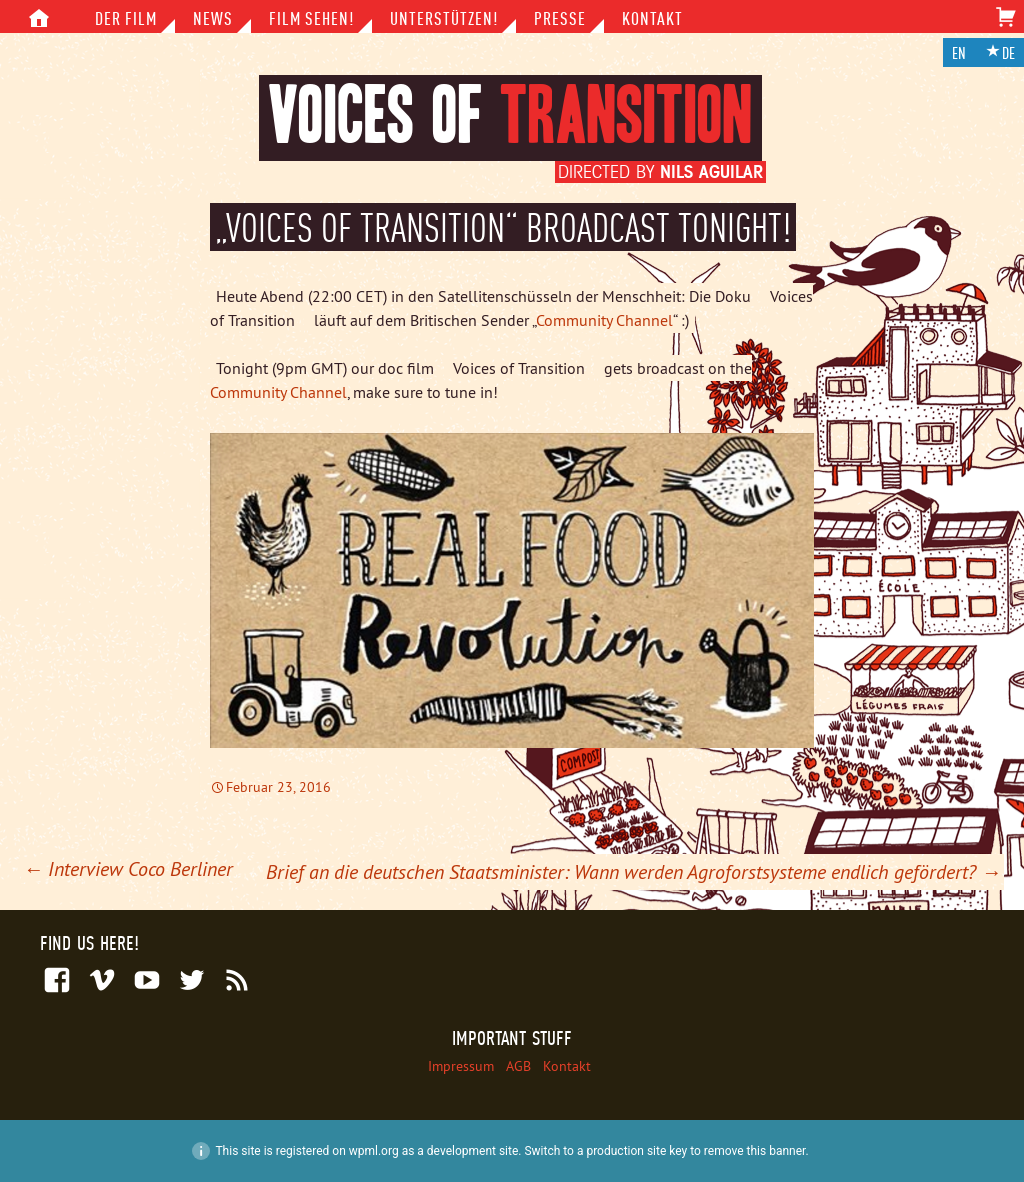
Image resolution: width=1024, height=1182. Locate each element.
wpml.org (374, 1151)
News (213, 18)
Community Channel (604, 320)
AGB (518, 1066)
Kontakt (652, 18)
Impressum (461, 1066)
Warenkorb (1006, 22)
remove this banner (755, 1151)
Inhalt (39, 22)
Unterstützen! (444, 18)
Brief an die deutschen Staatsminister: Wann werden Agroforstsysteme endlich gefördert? (633, 871)
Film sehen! (311, 18)
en (959, 53)
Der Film (126, 18)
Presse (560, 18)
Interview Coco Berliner (128, 868)
